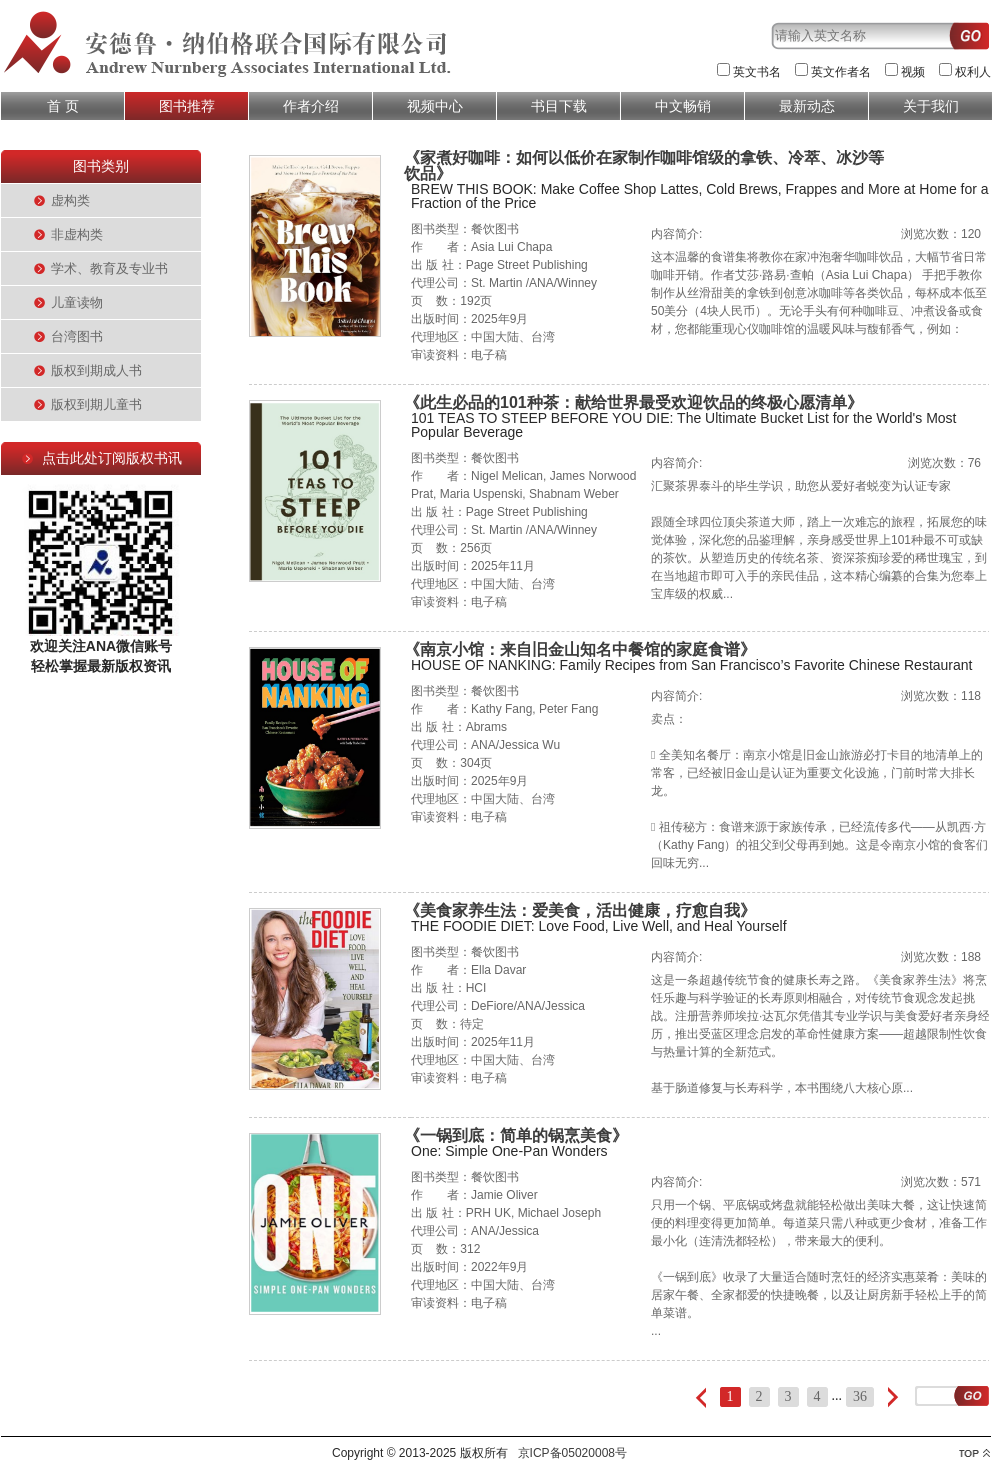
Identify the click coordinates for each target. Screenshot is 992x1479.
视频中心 (435, 106)
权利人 (973, 72)
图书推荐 (187, 106)
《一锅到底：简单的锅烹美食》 (516, 1135)
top (974, 1453)
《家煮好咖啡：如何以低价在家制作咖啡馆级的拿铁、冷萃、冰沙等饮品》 (644, 165)
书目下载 (559, 106)
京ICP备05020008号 (572, 1453)
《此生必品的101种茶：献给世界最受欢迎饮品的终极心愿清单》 (633, 402)
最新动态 (807, 106)
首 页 (63, 106)
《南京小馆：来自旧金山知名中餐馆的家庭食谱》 (580, 649)
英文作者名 (841, 72)
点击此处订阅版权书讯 (112, 458)
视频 (913, 72)
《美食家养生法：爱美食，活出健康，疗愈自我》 (580, 910)
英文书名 (757, 72)
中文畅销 (683, 106)
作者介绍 (311, 106)
